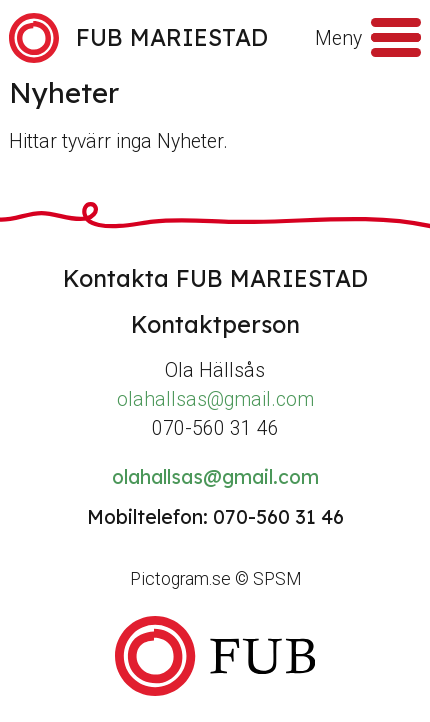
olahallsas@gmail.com (215, 399)
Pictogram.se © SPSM (215, 579)
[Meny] (396, 38)
